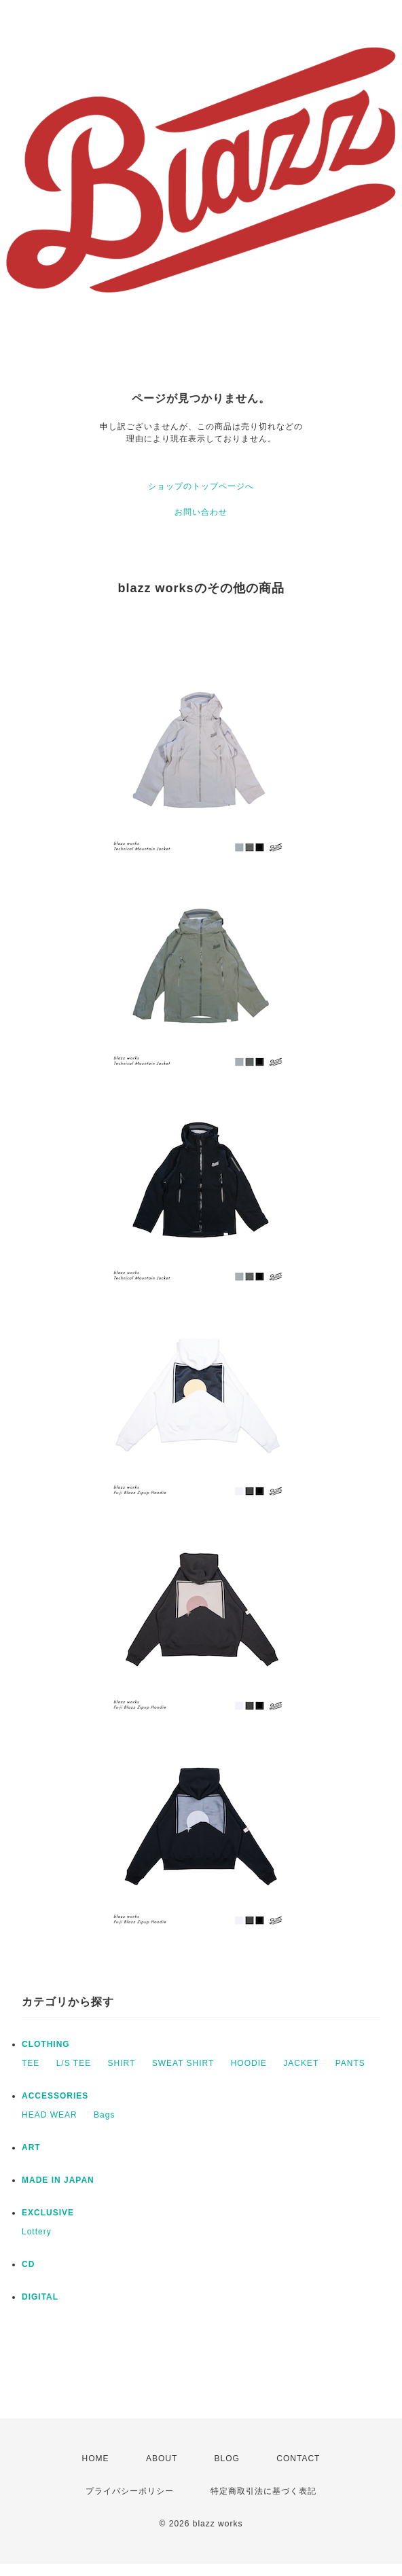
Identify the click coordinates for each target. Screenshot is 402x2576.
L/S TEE (73, 2063)
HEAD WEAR (49, 2115)
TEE (30, 2063)
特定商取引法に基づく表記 (263, 2491)
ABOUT (161, 2458)
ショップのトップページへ (201, 486)
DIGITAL (40, 2297)
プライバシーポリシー (130, 2491)
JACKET (300, 2063)
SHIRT (122, 2063)
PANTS (350, 2063)
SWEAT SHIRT (183, 2063)
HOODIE (249, 2063)
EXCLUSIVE (48, 2212)
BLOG (227, 2458)
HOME (95, 2458)
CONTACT (298, 2458)
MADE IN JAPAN (58, 2180)
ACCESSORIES (55, 2096)
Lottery (37, 2231)
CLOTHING (46, 2044)
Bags (104, 2115)
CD (28, 2264)
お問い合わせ (201, 512)
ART (31, 2147)
